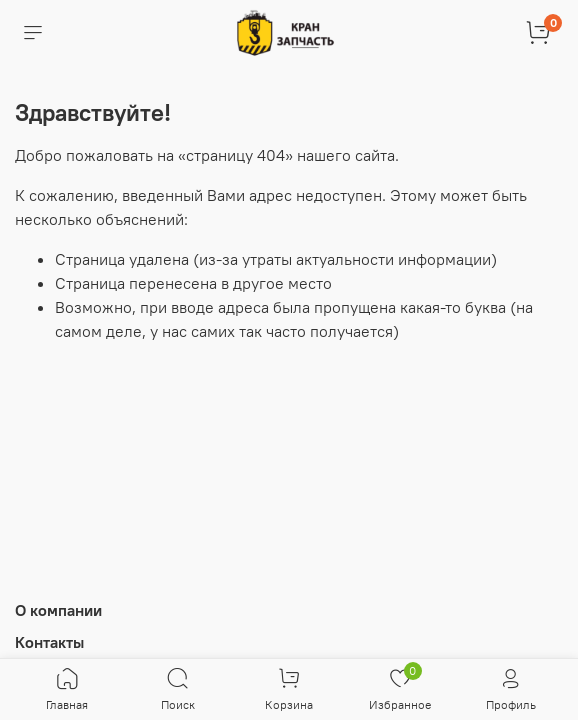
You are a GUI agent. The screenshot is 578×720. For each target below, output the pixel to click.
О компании (58, 610)
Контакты (49, 642)
